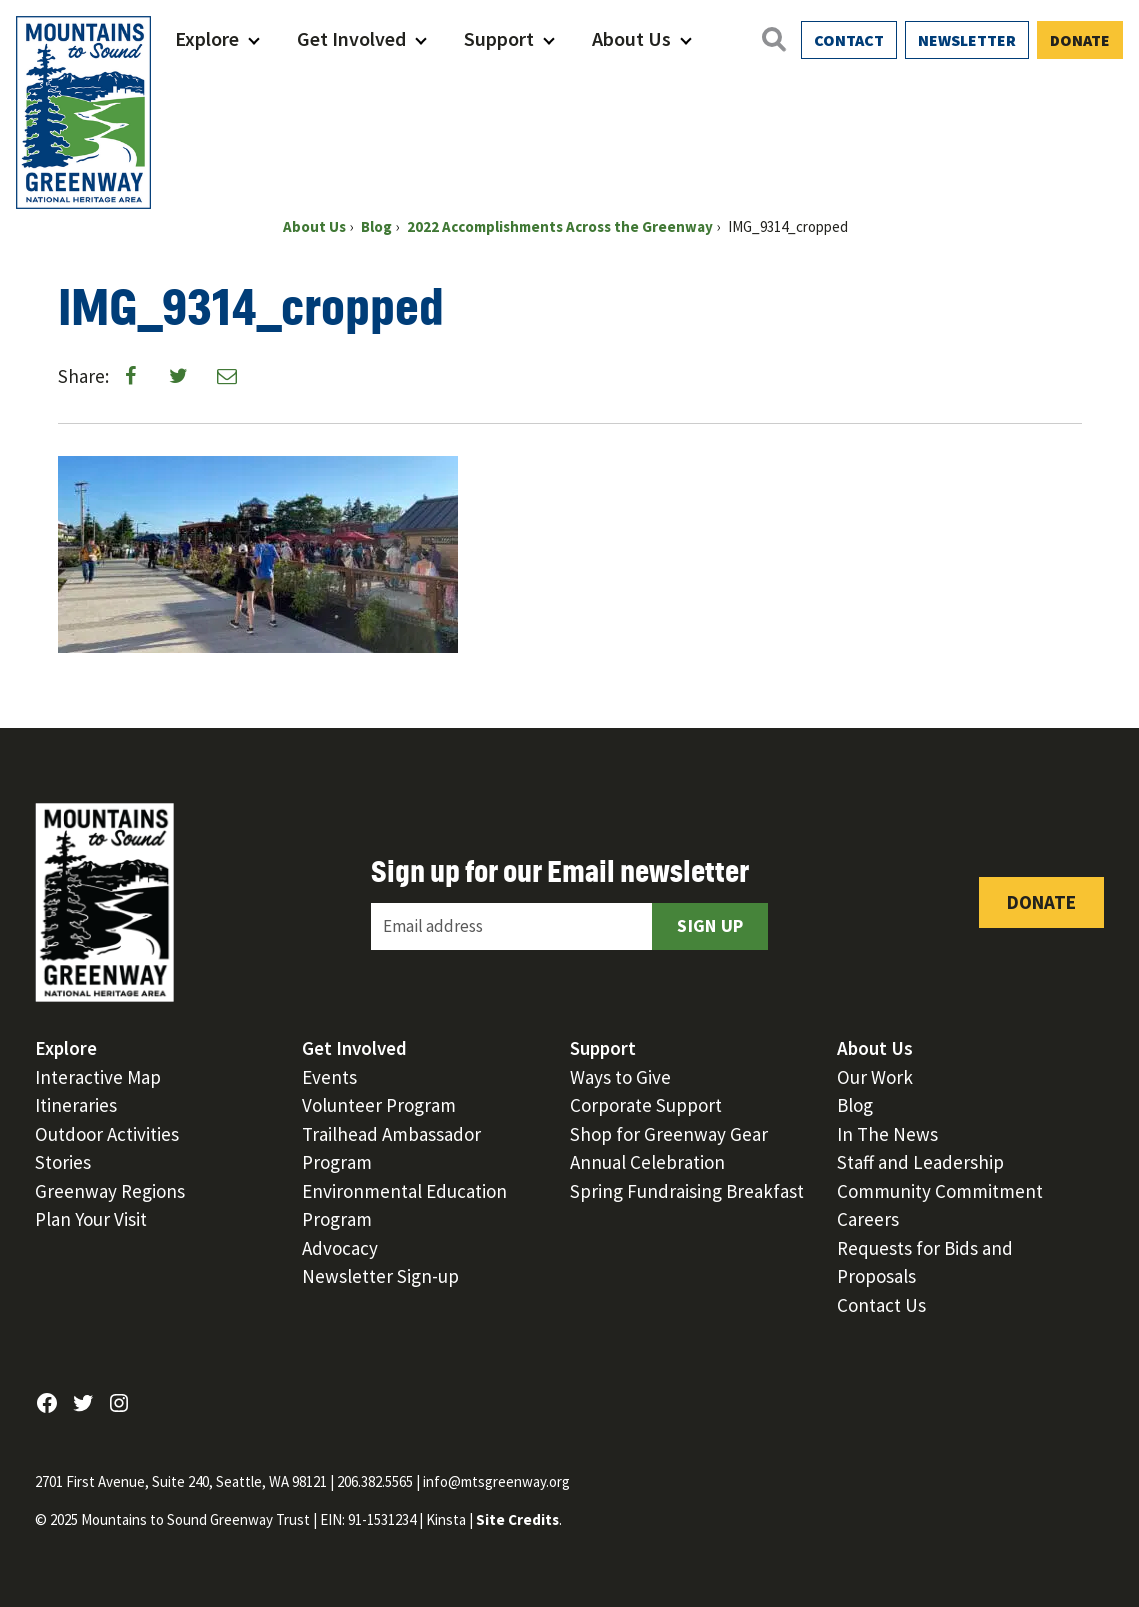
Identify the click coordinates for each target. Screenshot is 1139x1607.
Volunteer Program (379, 1105)
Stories (63, 1162)
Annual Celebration (647, 1162)
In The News (887, 1134)
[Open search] (773, 39)
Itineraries (76, 1105)
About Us (631, 38)
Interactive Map (98, 1077)
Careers (868, 1219)
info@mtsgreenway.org (496, 1481)
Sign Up (710, 925)
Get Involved (351, 38)
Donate (1080, 40)
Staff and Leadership (920, 1162)
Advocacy (340, 1248)
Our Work (875, 1077)
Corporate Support (646, 1105)
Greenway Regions (110, 1191)
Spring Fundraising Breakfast (687, 1191)
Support (499, 38)
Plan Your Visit (91, 1219)
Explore (207, 38)
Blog (855, 1105)
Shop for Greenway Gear (669, 1134)
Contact (849, 40)
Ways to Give (620, 1077)
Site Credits (517, 1519)
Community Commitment (940, 1191)
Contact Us (881, 1305)
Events (329, 1077)
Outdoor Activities (107, 1134)
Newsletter (967, 40)
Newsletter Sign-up (380, 1276)
